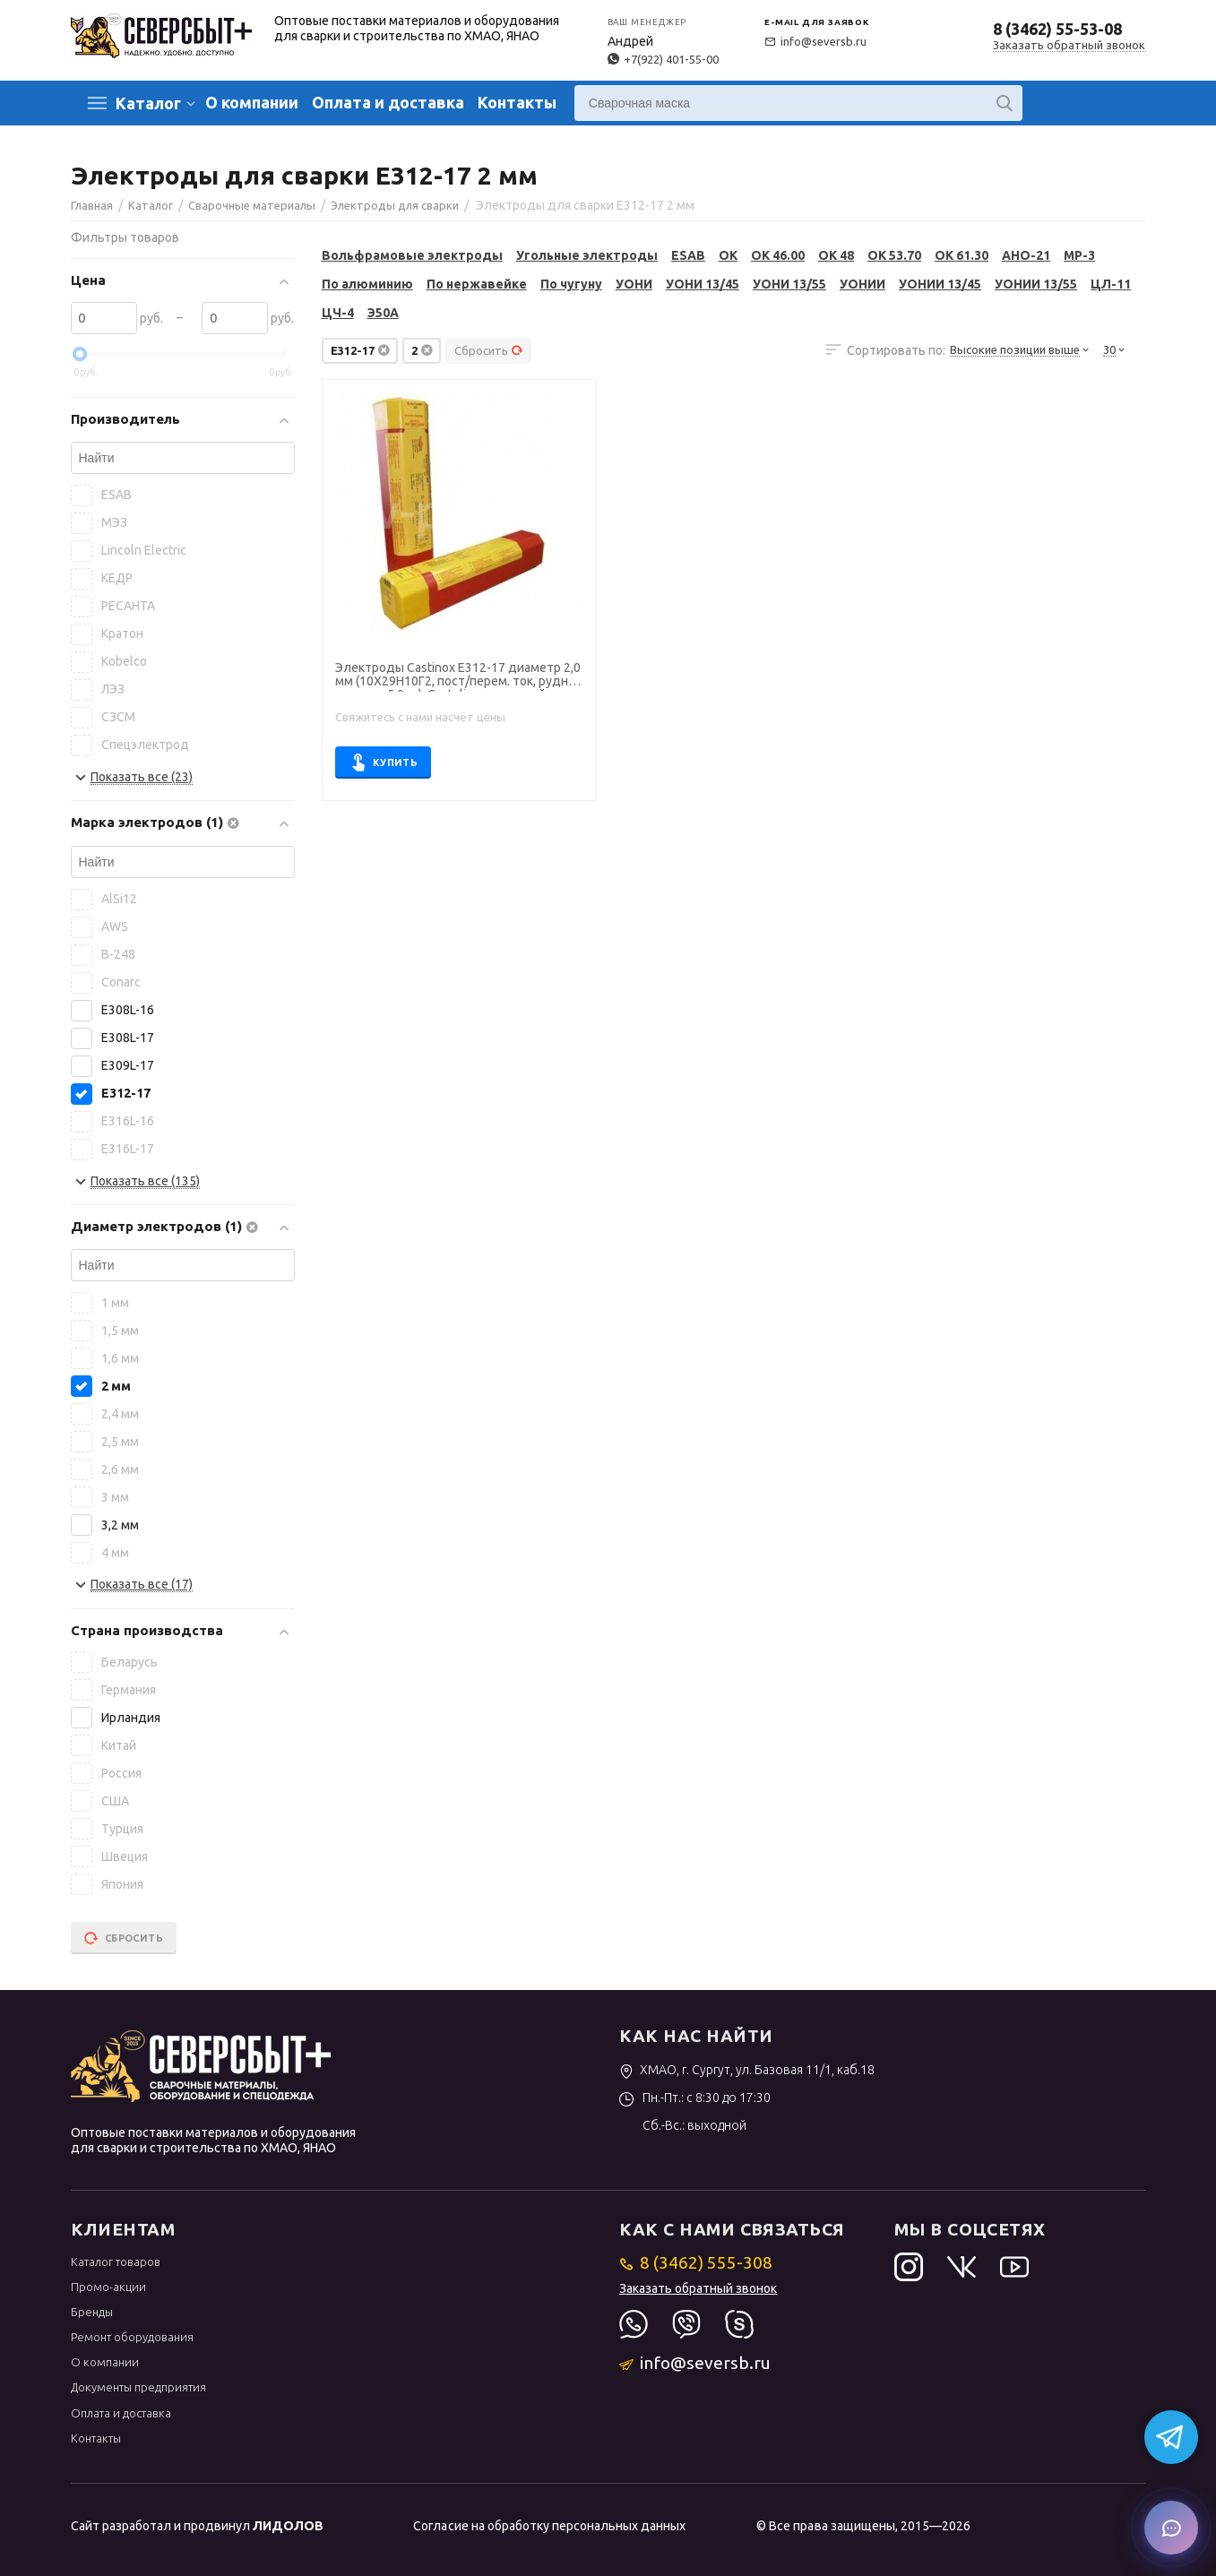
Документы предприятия (138, 2387)
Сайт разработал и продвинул (197, 2526)
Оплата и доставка (388, 102)
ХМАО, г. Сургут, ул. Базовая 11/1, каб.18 (747, 2070)
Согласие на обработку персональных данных (549, 2526)
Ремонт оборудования (132, 2336)
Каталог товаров (115, 2261)
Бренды (92, 2311)
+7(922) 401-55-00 (663, 59)
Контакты (517, 102)
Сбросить (488, 350)
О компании (251, 102)
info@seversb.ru (815, 41)
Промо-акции (108, 2286)
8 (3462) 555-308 (695, 2262)
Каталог (148, 103)
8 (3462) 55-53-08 (1057, 29)
